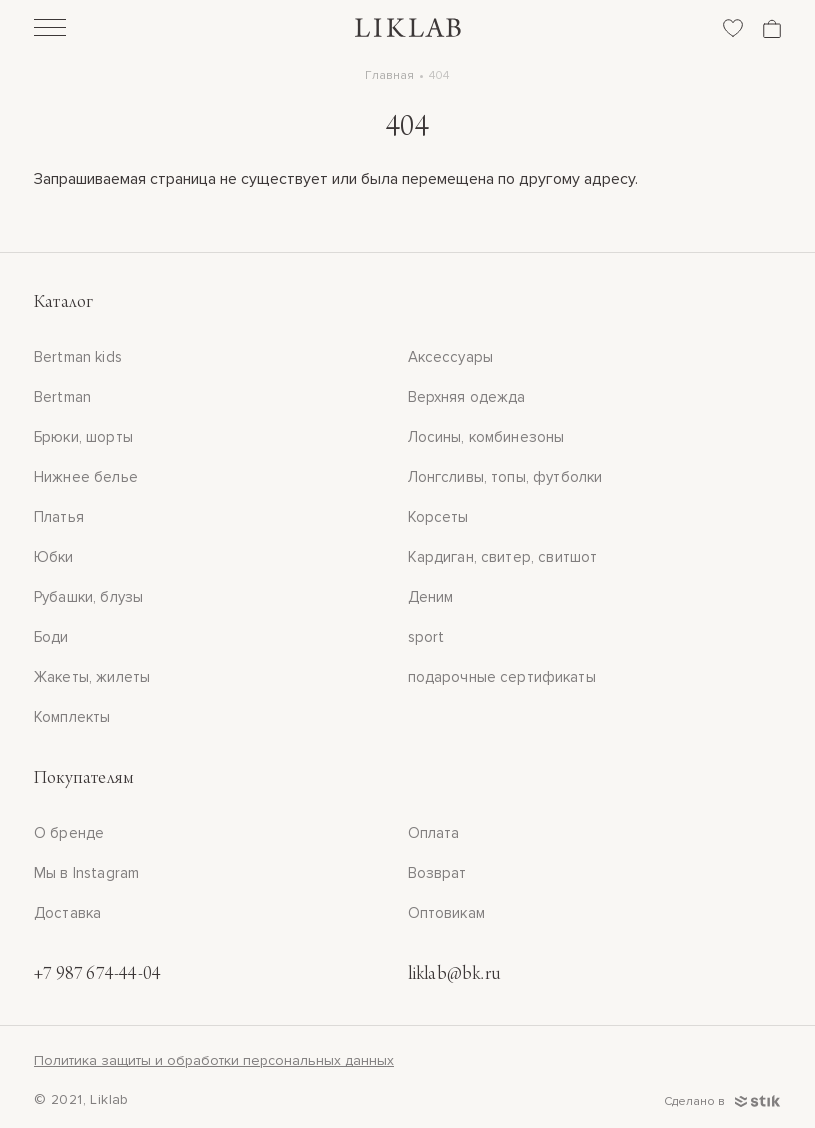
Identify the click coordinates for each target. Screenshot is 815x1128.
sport (426, 637)
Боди (51, 637)
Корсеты (438, 517)
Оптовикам (446, 913)
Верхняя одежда (467, 397)
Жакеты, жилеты (92, 677)
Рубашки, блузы (88, 597)
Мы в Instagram (86, 873)
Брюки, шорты (83, 437)
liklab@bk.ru (454, 975)
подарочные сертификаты (502, 677)
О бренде (69, 833)
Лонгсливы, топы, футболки (505, 477)
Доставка (67, 913)
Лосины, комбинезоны (486, 437)
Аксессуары (451, 357)
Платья (59, 517)
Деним (431, 597)
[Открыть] (50, 30)
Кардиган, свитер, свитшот (503, 557)
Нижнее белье (86, 477)
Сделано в (722, 1101)
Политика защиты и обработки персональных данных (214, 1060)
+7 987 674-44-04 (97, 975)
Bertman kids (78, 357)
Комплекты (72, 717)
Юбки (54, 557)
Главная (389, 75)
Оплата (434, 833)
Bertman (62, 397)
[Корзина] (772, 28)
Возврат (437, 873)
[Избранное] (733, 28)
